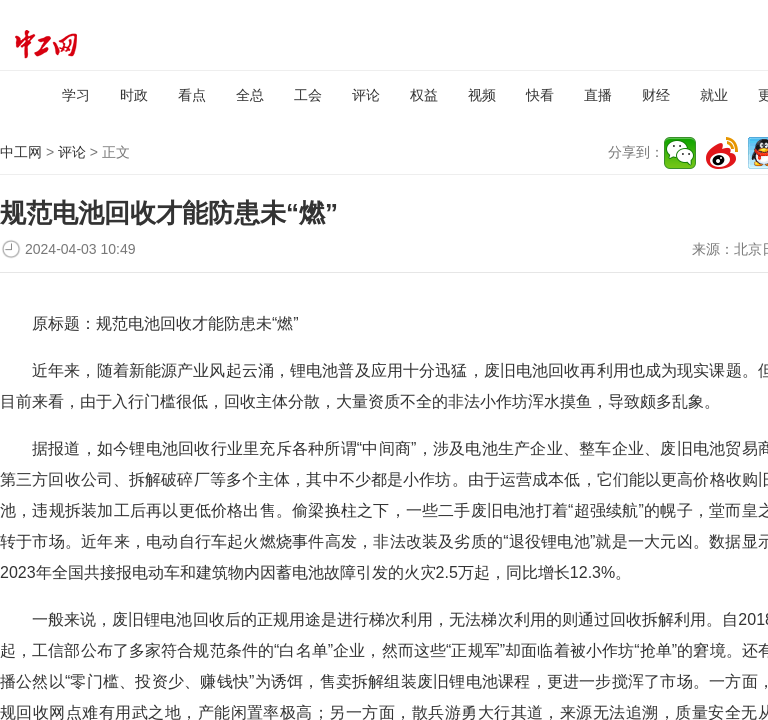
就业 (714, 95)
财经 (656, 95)
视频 (482, 95)
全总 (250, 95)
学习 (76, 95)
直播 (598, 95)
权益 (424, 95)
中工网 (21, 152)
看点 (192, 95)
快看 (540, 95)
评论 (366, 95)
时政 (134, 95)
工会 (308, 95)
